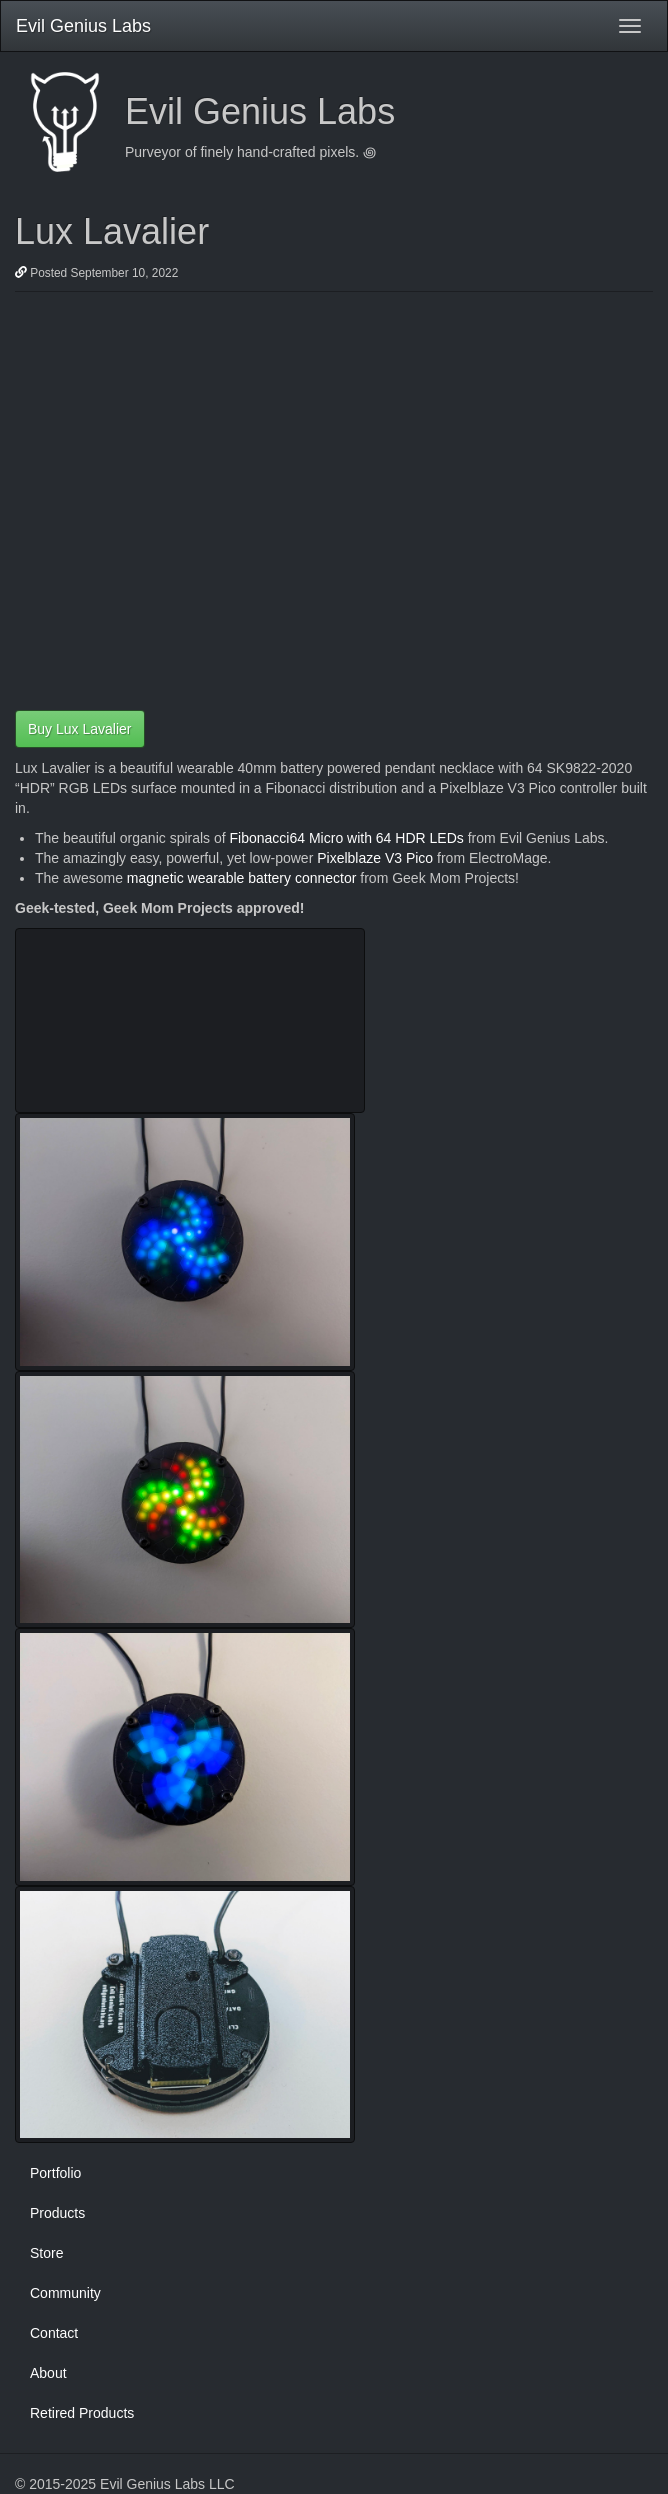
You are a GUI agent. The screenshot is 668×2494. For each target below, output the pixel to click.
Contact (54, 2333)
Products (57, 2213)
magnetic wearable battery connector (242, 878)
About (48, 2373)
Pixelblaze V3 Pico (375, 858)
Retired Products (82, 2413)
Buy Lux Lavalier (80, 729)
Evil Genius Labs (83, 26)
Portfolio (55, 2173)
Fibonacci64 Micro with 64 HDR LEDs (347, 838)
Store (46, 2253)
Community (65, 2293)
